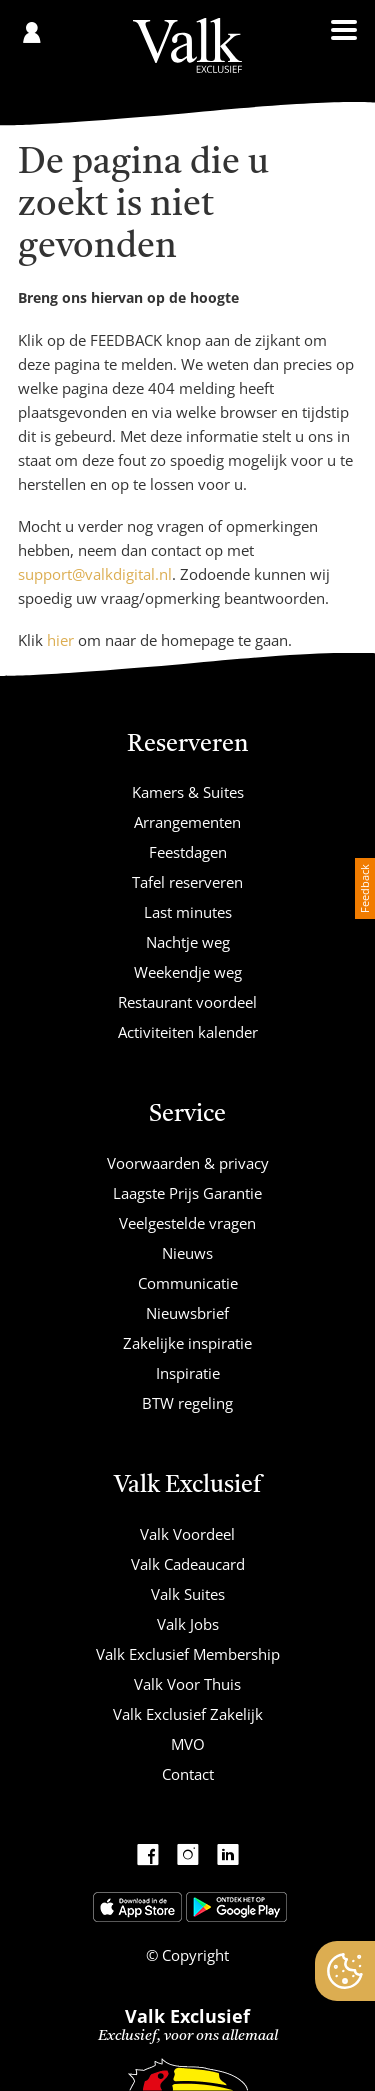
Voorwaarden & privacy (188, 1163)
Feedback (364, 888)
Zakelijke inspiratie (187, 1343)
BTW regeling (187, 1403)
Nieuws (187, 1253)
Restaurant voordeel (187, 1002)
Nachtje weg (188, 942)
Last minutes (188, 912)
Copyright (193, 1955)
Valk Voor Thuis (187, 1684)
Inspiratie (188, 1373)
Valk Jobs (188, 1624)
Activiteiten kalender (188, 1032)
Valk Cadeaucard (188, 1564)
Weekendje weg (188, 972)
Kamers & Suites (188, 792)
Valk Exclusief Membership (188, 1654)
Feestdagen (188, 852)
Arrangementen (187, 822)
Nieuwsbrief (187, 1313)
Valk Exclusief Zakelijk (188, 1714)
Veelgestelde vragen (187, 1223)
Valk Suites (188, 1594)
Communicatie (188, 1283)
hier (60, 640)
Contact (188, 1774)
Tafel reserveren (187, 882)
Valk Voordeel (187, 1534)
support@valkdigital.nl (95, 574)
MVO (188, 1744)
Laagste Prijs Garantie (187, 1193)
